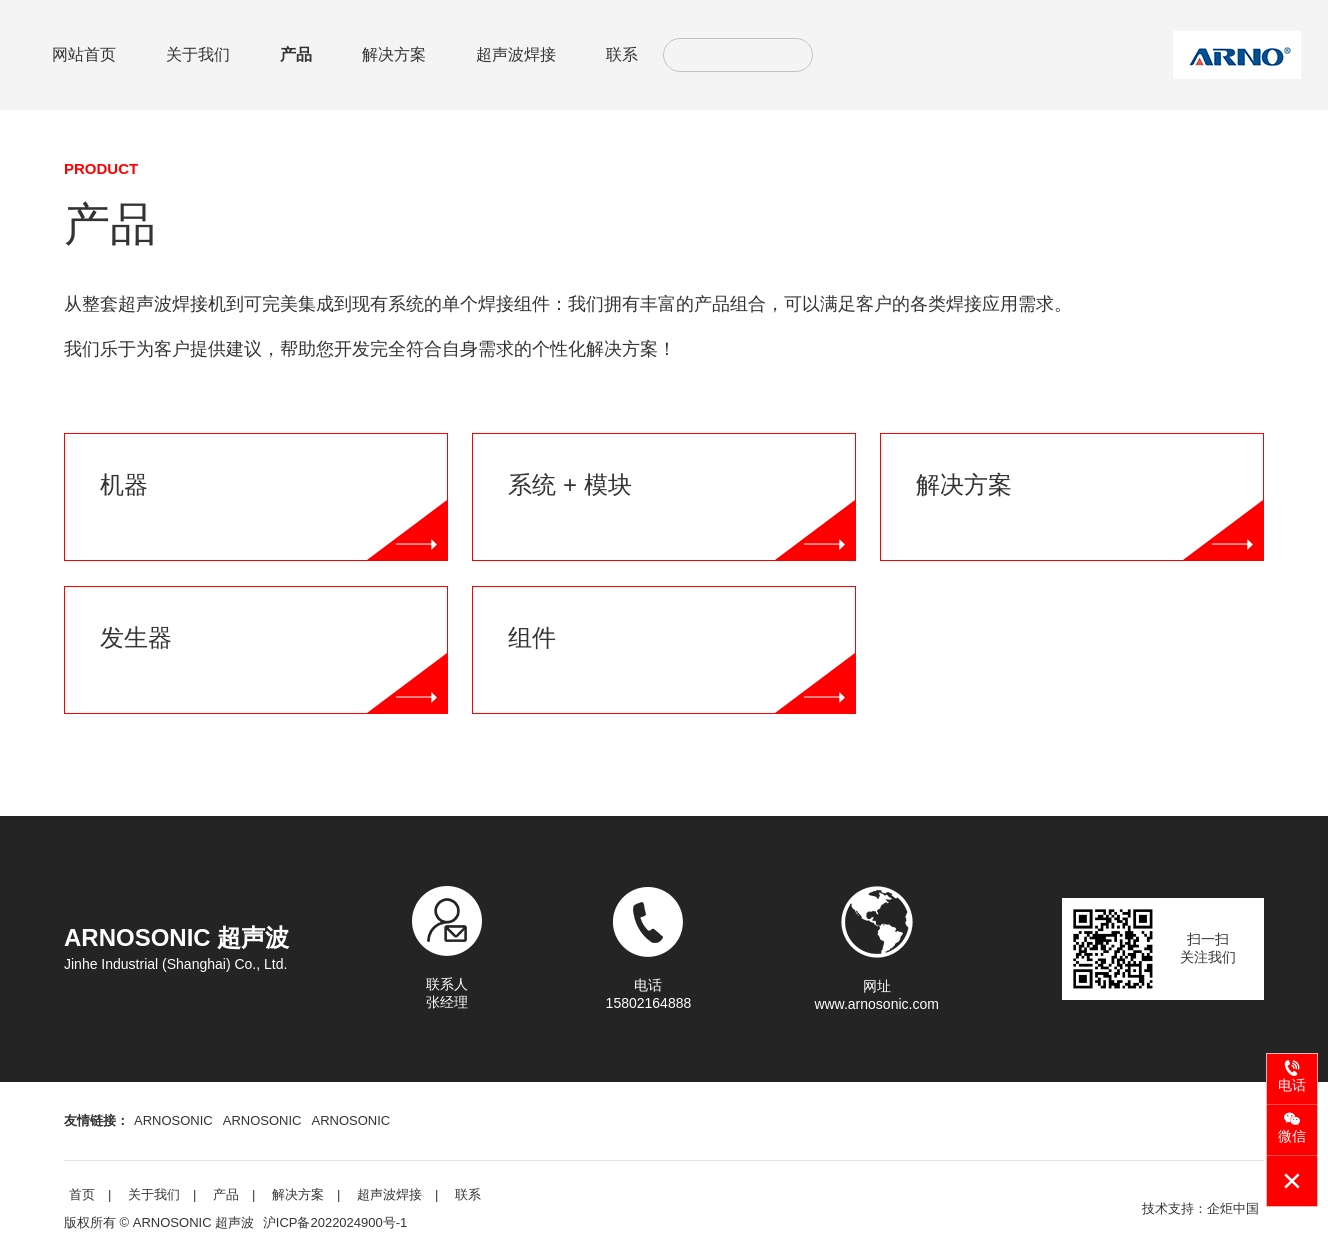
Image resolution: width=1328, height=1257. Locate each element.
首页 (82, 1194)
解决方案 (394, 54)
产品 (296, 54)
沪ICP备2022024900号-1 (335, 1222)
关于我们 (198, 54)
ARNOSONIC (173, 1120)
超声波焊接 (516, 54)
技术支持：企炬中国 (1200, 1208)
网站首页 (84, 54)
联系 (622, 54)
